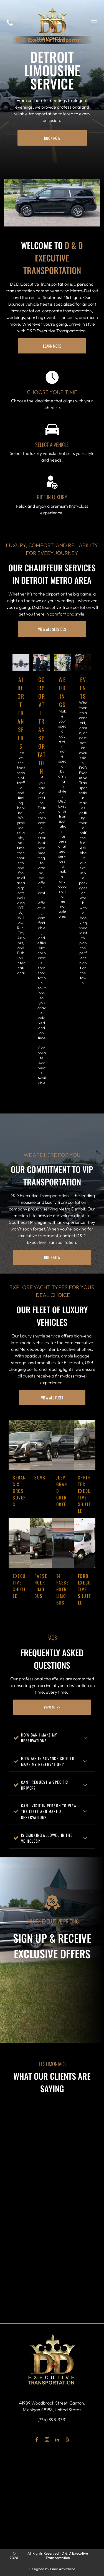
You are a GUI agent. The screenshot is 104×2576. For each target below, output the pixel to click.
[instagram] (47, 2440)
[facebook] (36, 2440)
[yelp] (67, 2440)
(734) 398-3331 (52, 2419)
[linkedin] (57, 2440)
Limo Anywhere (62, 2569)
